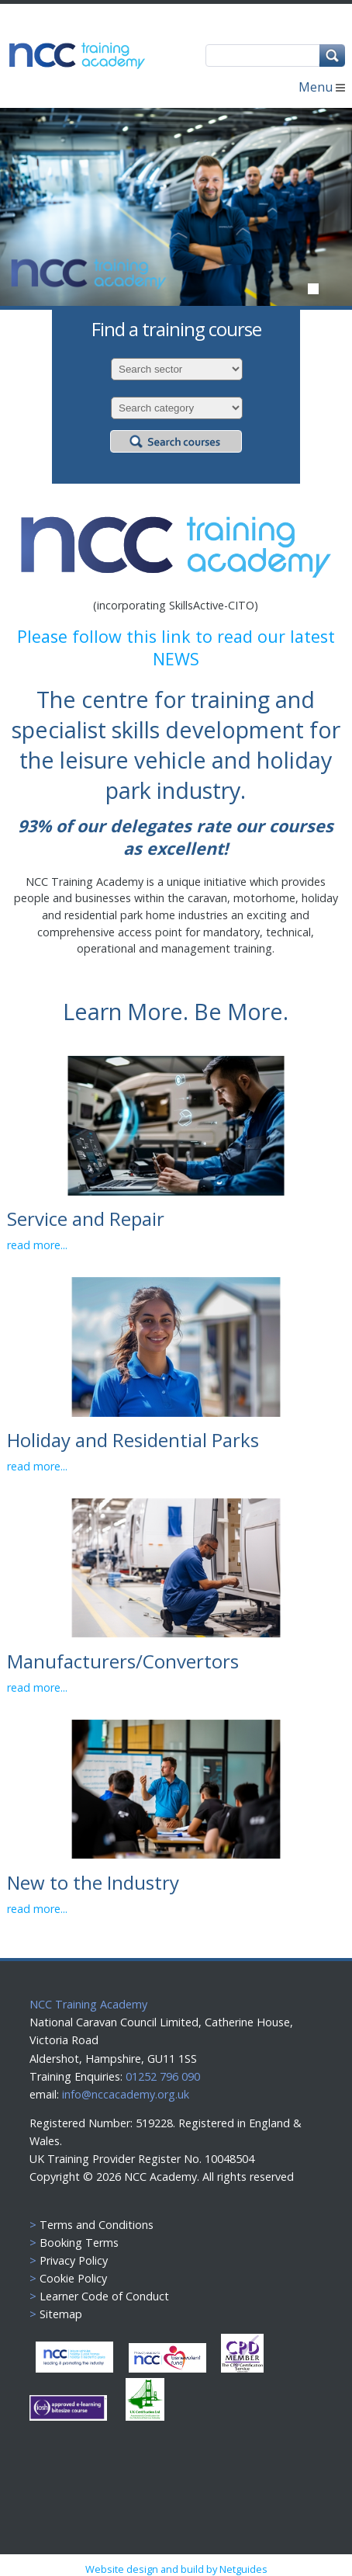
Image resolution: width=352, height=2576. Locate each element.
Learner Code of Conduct (104, 2296)
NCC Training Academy (88, 2004)
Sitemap (61, 2314)
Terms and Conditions (97, 2224)
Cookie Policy (73, 2278)
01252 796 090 (161, 2076)
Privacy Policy (74, 2260)
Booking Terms (79, 2242)
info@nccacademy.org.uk (125, 2094)
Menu (322, 86)
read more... (37, 1245)
